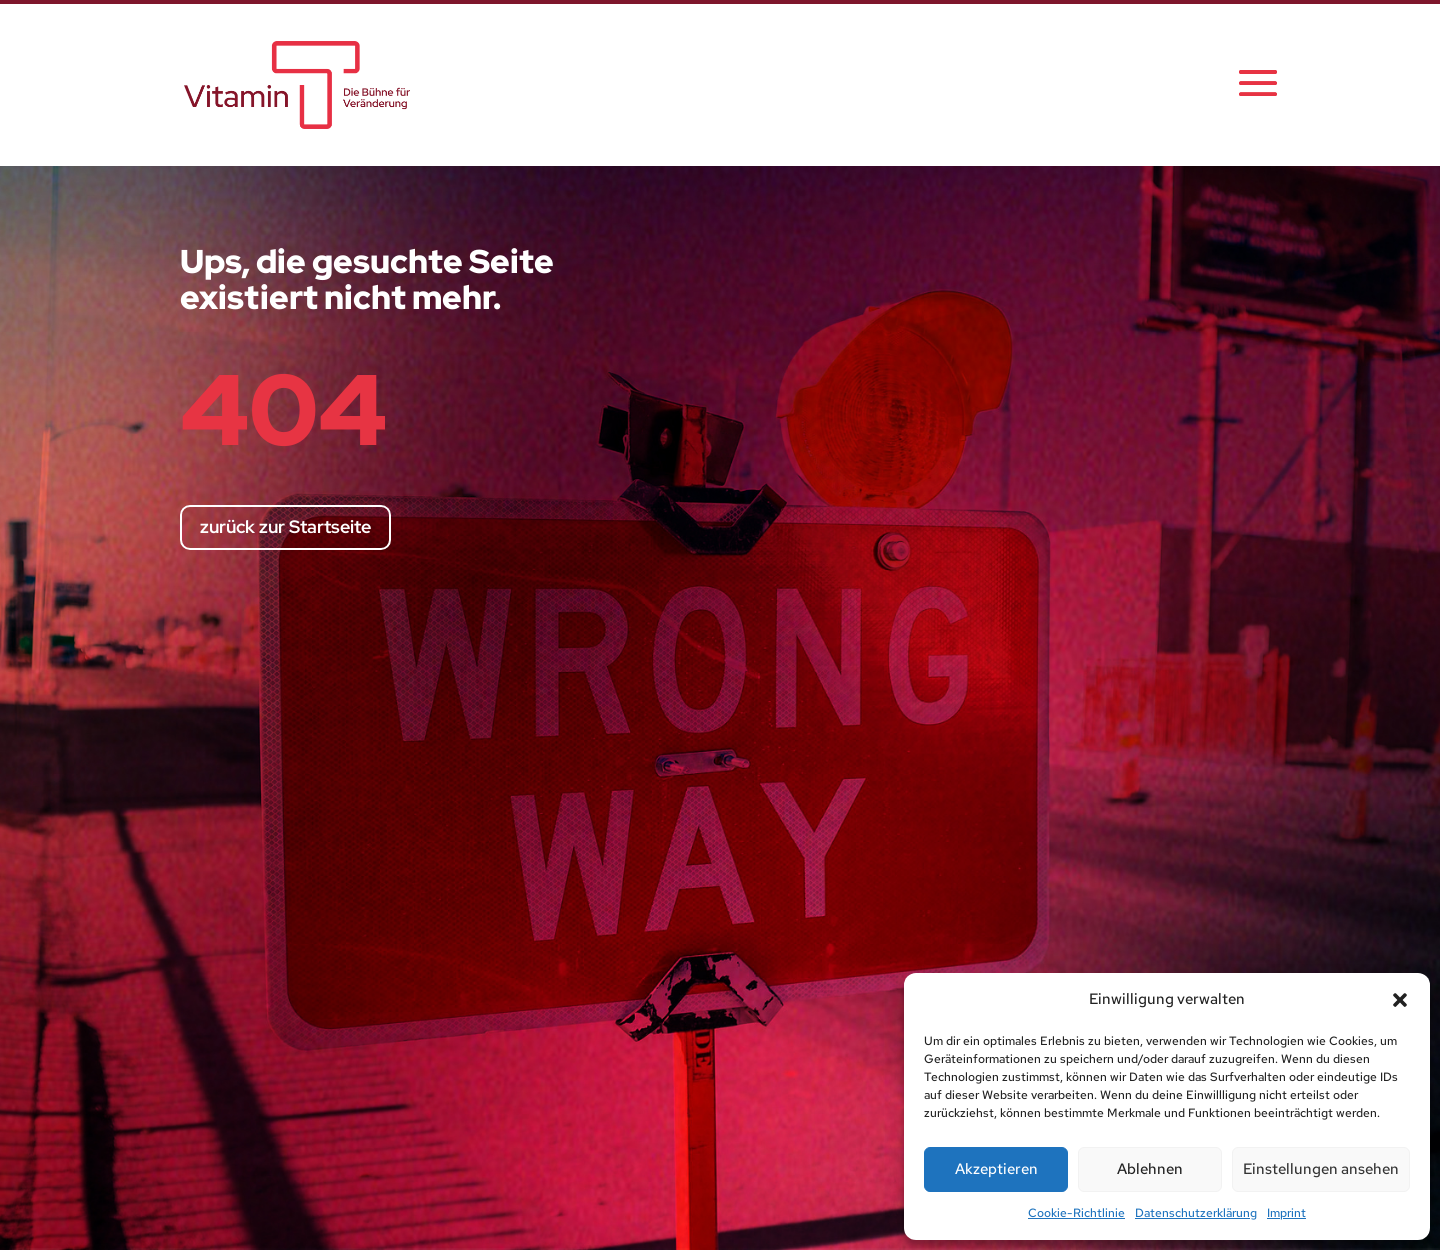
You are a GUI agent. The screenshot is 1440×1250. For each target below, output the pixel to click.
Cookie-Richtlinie (1076, 1213)
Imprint (1286, 1213)
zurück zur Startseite (285, 526)
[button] (1400, 1000)
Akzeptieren (996, 1169)
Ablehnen (1150, 1169)
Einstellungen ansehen (1321, 1169)
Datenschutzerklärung (1196, 1213)
